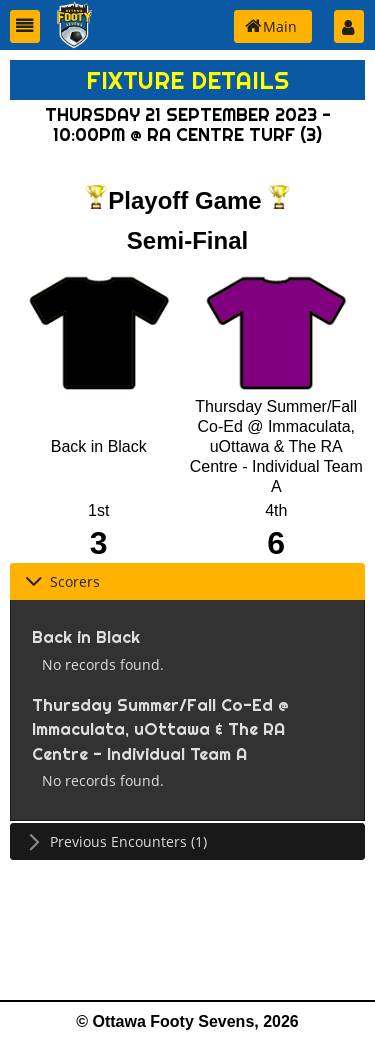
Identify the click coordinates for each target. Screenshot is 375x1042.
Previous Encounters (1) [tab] (116, 841)
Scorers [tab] (62, 581)
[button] (25, 26)
